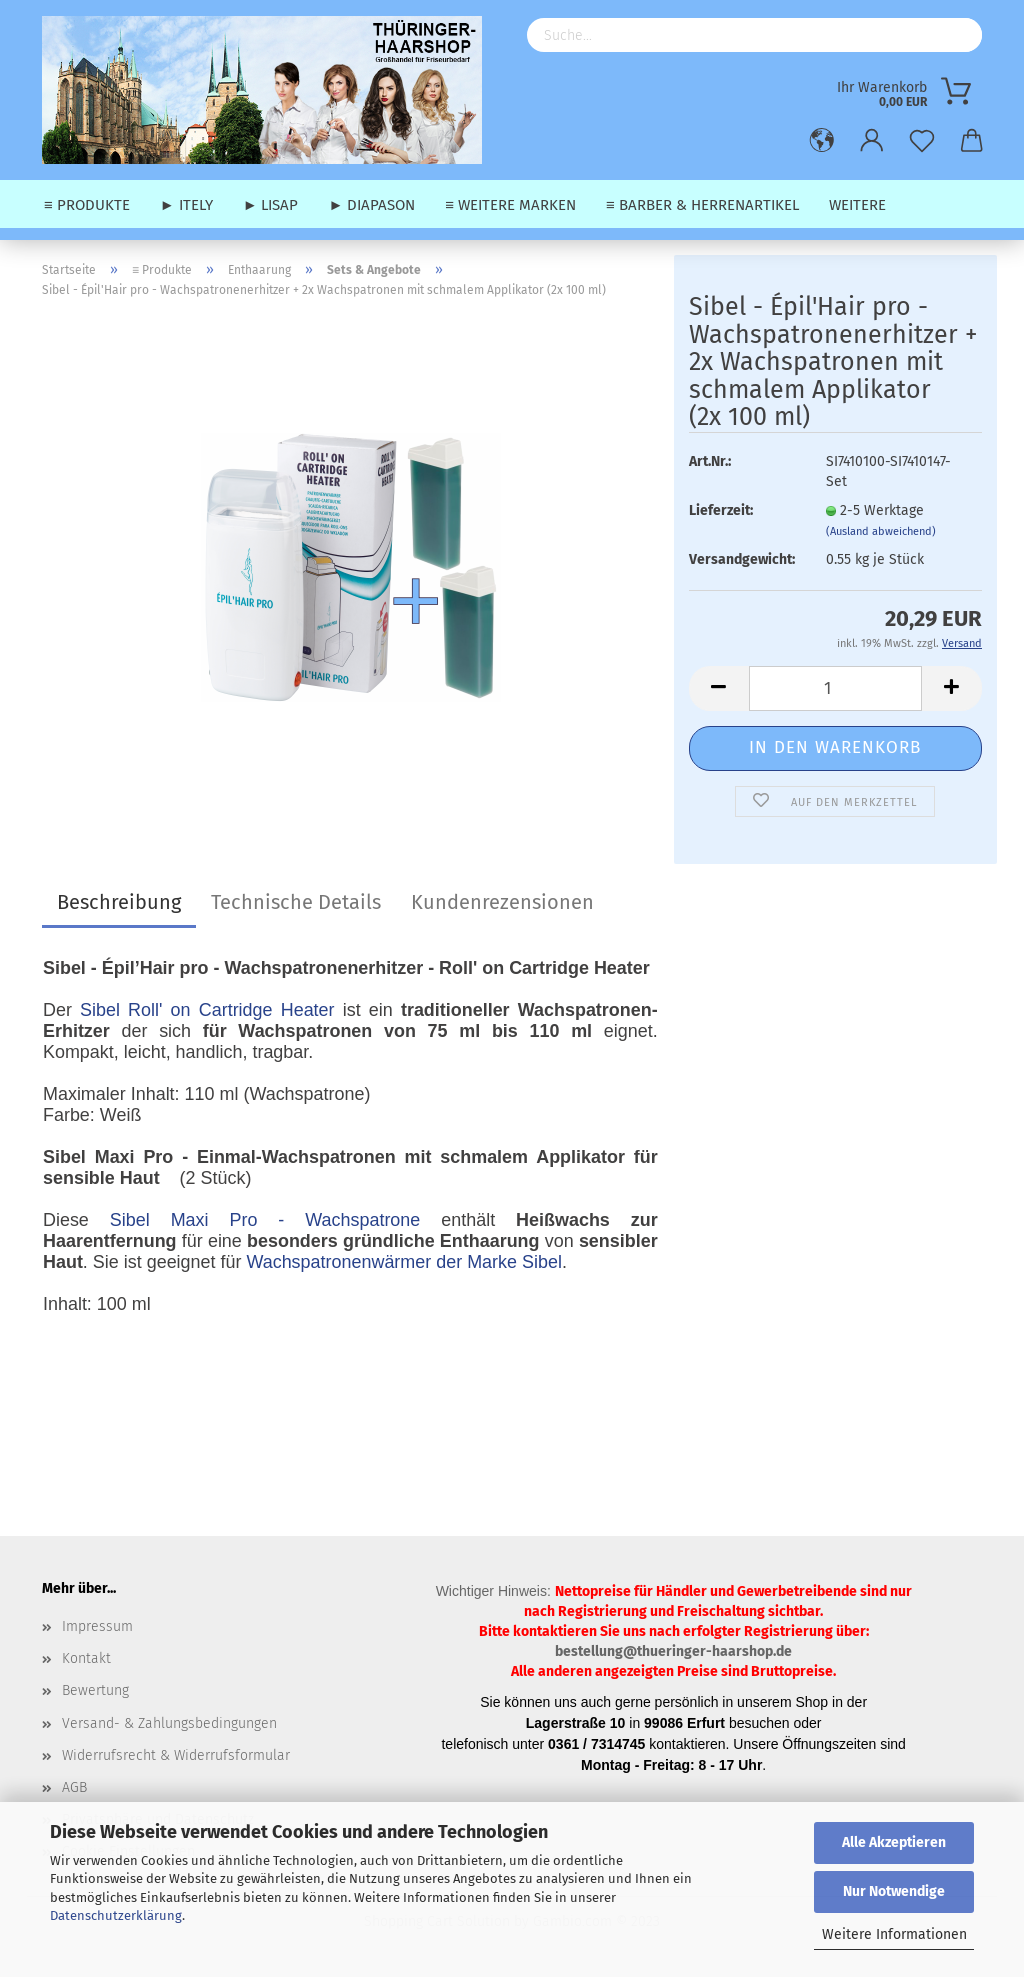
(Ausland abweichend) (881, 531)
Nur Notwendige (894, 1891)
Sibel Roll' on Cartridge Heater (207, 1010)
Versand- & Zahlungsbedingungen (169, 1723)
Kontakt (86, 1658)
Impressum (97, 1626)
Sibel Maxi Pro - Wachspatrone (265, 1220)
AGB (74, 1787)
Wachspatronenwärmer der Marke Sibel (403, 1262)
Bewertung (95, 1690)
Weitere (857, 205)
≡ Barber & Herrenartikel (702, 205)
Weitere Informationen (894, 1934)
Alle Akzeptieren (894, 1842)
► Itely (186, 205)
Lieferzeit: (721, 510)
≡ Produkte (87, 205)
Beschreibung (119, 902)
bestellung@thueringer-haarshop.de (673, 1651)
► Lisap (271, 205)
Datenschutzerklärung (116, 1915)
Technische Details (296, 902)
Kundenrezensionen (502, 902)
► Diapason (371, 205)
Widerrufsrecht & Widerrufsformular (176, 1755)
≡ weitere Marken (510, 205)
